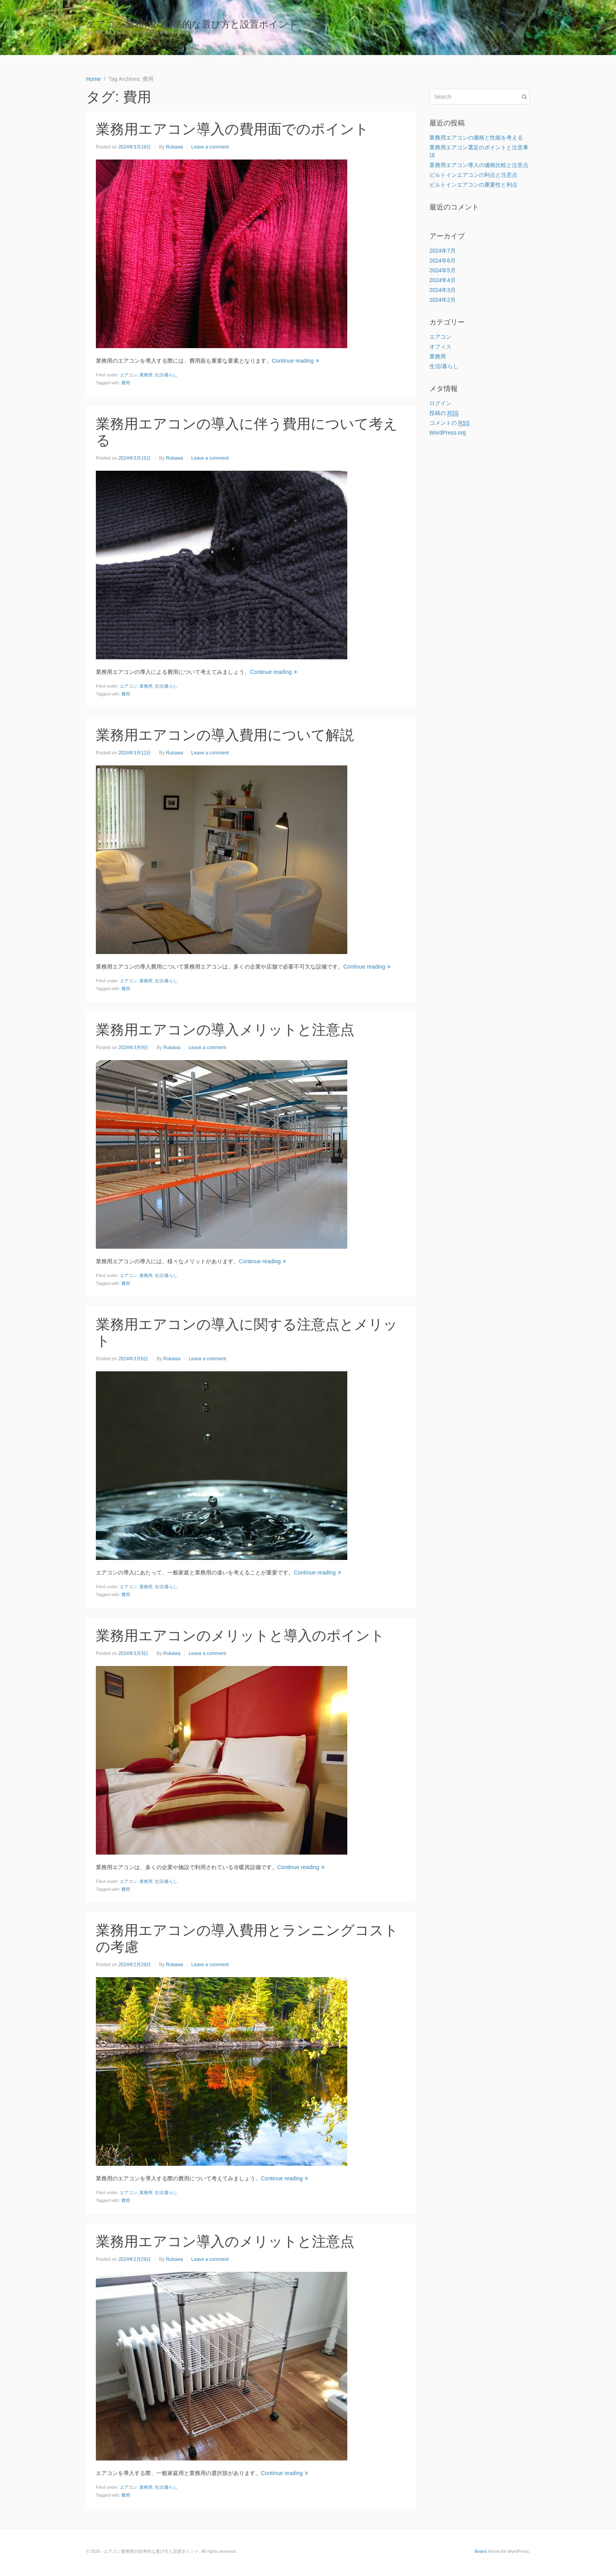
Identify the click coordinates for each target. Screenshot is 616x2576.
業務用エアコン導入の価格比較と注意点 (478, 165)
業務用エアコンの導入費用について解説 (225, 735)
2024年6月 (442, 260)
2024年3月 (442, 290)
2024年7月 (442, 251)
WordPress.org (447, 432)
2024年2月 (442, 300)
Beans (481, 2551)
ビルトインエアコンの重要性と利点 (473, 185)
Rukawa (174, 147)
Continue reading (295, 361)
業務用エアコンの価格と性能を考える (476, 137)
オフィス (440, 346)
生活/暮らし (166, 374)
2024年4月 (442, 280)
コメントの (449, 423)
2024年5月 (442, 270)
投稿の (444, 413)
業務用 (145, 374)
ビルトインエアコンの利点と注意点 (473, 175)
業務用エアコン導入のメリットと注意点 (225, 2241)
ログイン (440, 403)
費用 (125, 382)
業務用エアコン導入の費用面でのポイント (232, 129)
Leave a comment (210, 147)
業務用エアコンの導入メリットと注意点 (225, 1030)
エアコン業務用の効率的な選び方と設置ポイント (192, 24)
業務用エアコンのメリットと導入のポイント (240, 1635)
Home (517, 27)
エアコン (128, 374)
